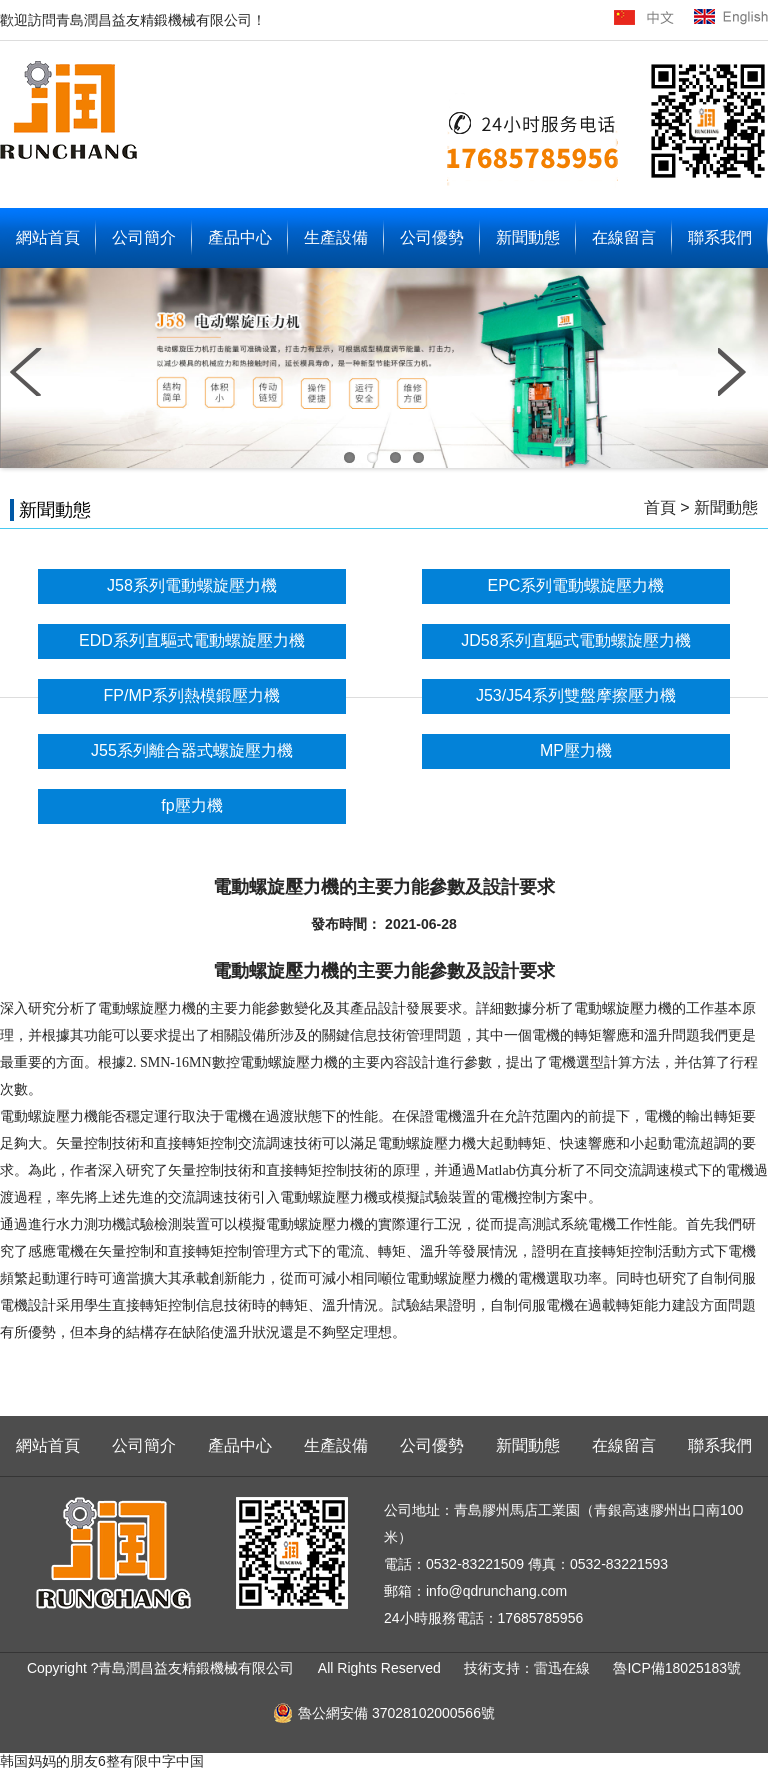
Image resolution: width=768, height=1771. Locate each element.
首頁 (660, 507)
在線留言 (624, 237)
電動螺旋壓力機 (147, 1008)
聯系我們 (720, 237)
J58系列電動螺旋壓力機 (192, 585)
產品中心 (240, 237)
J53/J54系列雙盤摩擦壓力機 (576, 695)
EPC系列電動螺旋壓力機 (576, 585)
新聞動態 (528, 237)
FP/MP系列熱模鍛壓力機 (192, 695)
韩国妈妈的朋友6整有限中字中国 (102, 1761)
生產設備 (336, 237)
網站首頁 (48, 237)
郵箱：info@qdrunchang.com (475, 1591)
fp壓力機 (191, 805)
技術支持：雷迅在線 (529, 1668)
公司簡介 (144, 237)
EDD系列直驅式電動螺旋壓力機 (192, 640)
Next (738, 372)
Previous (30, 372)
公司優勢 (432, 237)
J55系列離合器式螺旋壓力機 (192, 750)
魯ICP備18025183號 (677, 1668)
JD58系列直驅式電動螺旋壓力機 (575, 640)
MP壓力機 (576, 750)
